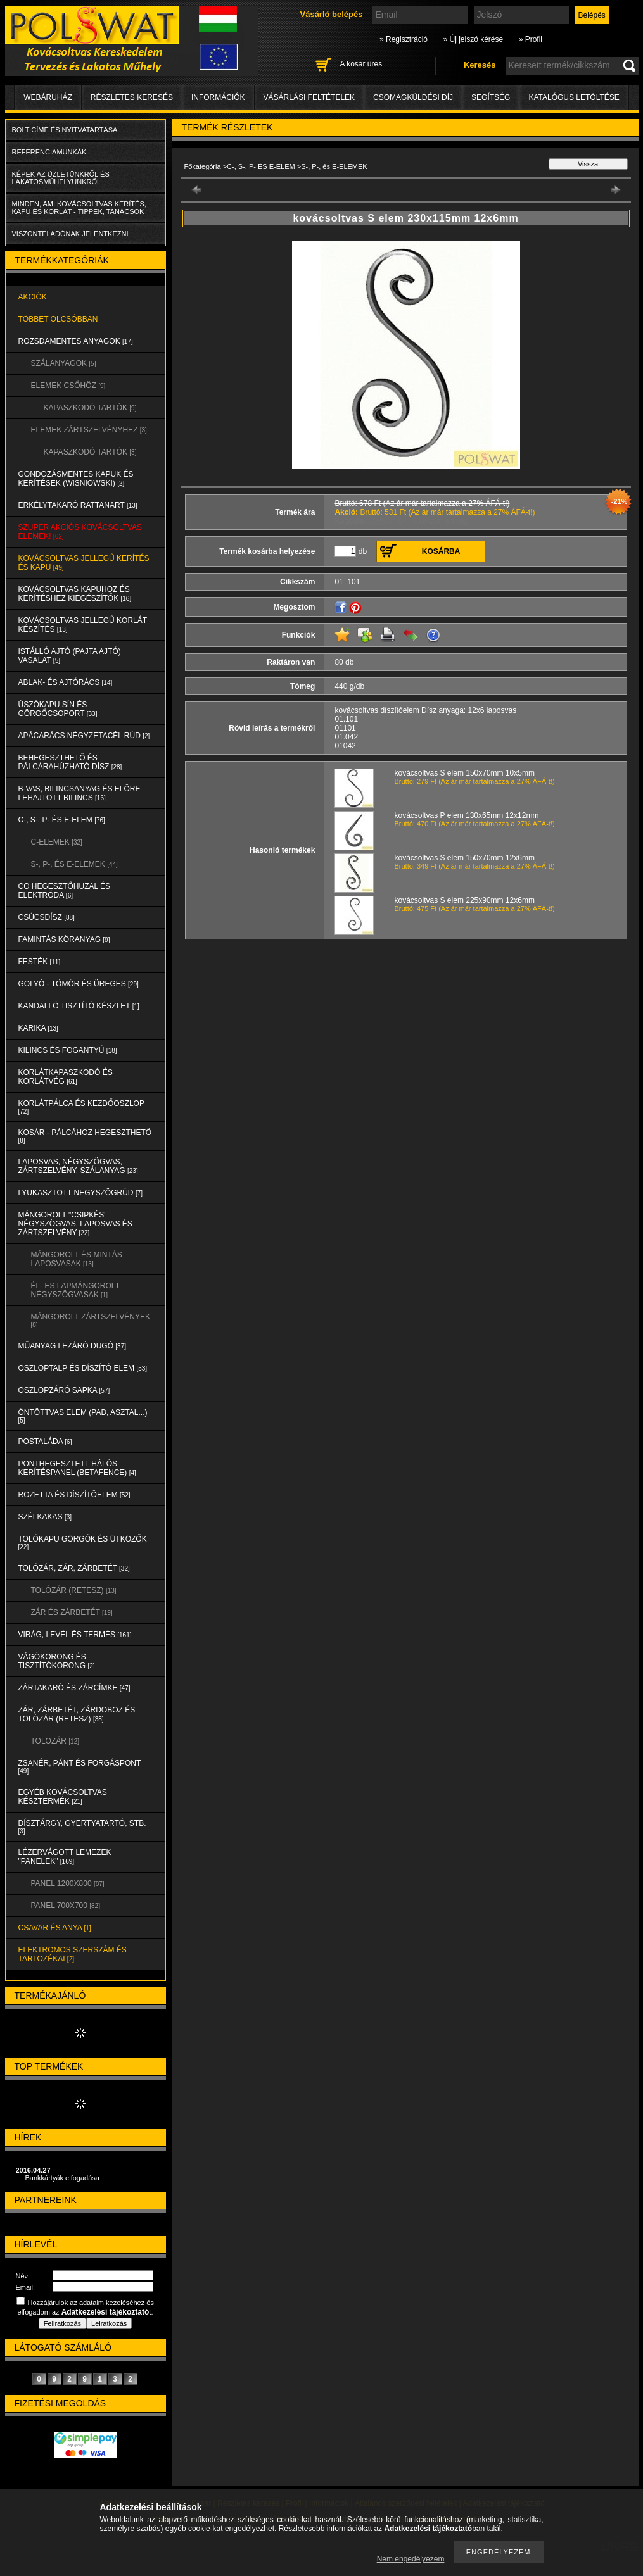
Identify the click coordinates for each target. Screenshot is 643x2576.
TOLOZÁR (55, 1741)
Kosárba (441, 551)
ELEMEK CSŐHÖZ (68, 385)
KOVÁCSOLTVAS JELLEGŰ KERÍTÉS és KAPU (84, 563)
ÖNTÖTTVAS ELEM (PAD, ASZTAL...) (83, 1416)
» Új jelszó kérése (473, 39)
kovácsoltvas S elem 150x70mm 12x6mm (465, 857)
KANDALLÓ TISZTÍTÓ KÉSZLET (78, 1006)
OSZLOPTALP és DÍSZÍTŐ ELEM (83, 1368)
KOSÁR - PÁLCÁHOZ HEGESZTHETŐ (85, 1136)
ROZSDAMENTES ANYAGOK (75, 341)
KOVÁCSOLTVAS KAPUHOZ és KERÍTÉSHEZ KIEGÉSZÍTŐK (75, 594)
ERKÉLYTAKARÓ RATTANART (77, 505)
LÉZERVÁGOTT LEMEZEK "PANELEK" (64, 1857)
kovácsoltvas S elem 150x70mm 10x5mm (465, 773)
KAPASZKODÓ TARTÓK (90, 407)
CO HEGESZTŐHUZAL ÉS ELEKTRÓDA (64, 891)
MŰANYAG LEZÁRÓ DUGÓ (72, 1345)
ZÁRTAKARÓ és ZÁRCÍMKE (74, 1687)
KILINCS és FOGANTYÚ (67, 1050)
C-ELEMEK (56, 842)
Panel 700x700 (65, 1905)
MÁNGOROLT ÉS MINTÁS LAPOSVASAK (76, 1259)
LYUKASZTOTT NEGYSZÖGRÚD (80, 1192)
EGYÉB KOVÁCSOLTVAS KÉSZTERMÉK (62, 1797)
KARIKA (38, 1028)
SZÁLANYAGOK (63, 363)
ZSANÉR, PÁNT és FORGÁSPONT (79, 1767)
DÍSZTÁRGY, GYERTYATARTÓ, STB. (82, 1827)
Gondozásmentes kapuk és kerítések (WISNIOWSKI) (76, 478)
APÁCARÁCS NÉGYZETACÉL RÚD (84, 735)
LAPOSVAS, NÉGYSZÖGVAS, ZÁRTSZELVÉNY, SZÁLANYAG (78, 1166)
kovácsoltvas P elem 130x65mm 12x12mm (467, 815)
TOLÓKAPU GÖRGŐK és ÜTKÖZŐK (82, 1542)
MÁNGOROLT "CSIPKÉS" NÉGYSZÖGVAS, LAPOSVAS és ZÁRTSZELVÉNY (75, 1223)
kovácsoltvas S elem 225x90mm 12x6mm (465, 900)
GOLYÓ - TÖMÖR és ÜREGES (78, 983)
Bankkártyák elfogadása (62, 2178)
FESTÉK (39, 961)
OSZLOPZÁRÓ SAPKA (64, 1390)
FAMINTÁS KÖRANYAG (64, 939)
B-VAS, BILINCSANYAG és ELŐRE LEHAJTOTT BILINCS (79, 793)
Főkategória (202, 166)
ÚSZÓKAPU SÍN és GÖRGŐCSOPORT (58, 709)
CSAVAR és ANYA (54, 1927)
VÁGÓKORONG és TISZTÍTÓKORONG (56, 1661)
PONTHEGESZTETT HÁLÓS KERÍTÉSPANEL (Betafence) (77, 1468)
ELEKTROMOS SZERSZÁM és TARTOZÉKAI (72, 1954)
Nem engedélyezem (411, 2558)
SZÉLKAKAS (45, 1516)
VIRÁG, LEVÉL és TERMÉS (75, 1634)
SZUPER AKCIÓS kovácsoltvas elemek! (80, 532)
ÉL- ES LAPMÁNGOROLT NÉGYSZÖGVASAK (75, 1290)
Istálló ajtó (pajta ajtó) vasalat (69, 656)
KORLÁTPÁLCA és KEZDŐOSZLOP (81, 1107)
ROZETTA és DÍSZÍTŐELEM (74, 1494)
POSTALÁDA (45, 1441)
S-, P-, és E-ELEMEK (74, 864)
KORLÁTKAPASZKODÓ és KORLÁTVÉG (65, 1077)
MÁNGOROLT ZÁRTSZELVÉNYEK (90, 1320)
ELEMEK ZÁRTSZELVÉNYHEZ (89, 429)
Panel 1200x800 (68, 1883)
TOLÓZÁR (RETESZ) (74, 1590)
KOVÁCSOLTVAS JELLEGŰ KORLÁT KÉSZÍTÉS (83, 625)
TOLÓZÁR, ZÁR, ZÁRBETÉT (74, 1568)
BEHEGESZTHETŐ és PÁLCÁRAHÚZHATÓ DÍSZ (70, 762)
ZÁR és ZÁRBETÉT (72, 1612)
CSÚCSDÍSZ (46, 917)
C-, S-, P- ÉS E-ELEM (61, 819)
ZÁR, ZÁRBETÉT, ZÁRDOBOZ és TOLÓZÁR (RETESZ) (77, 1714)
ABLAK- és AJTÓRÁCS (65, 682)
